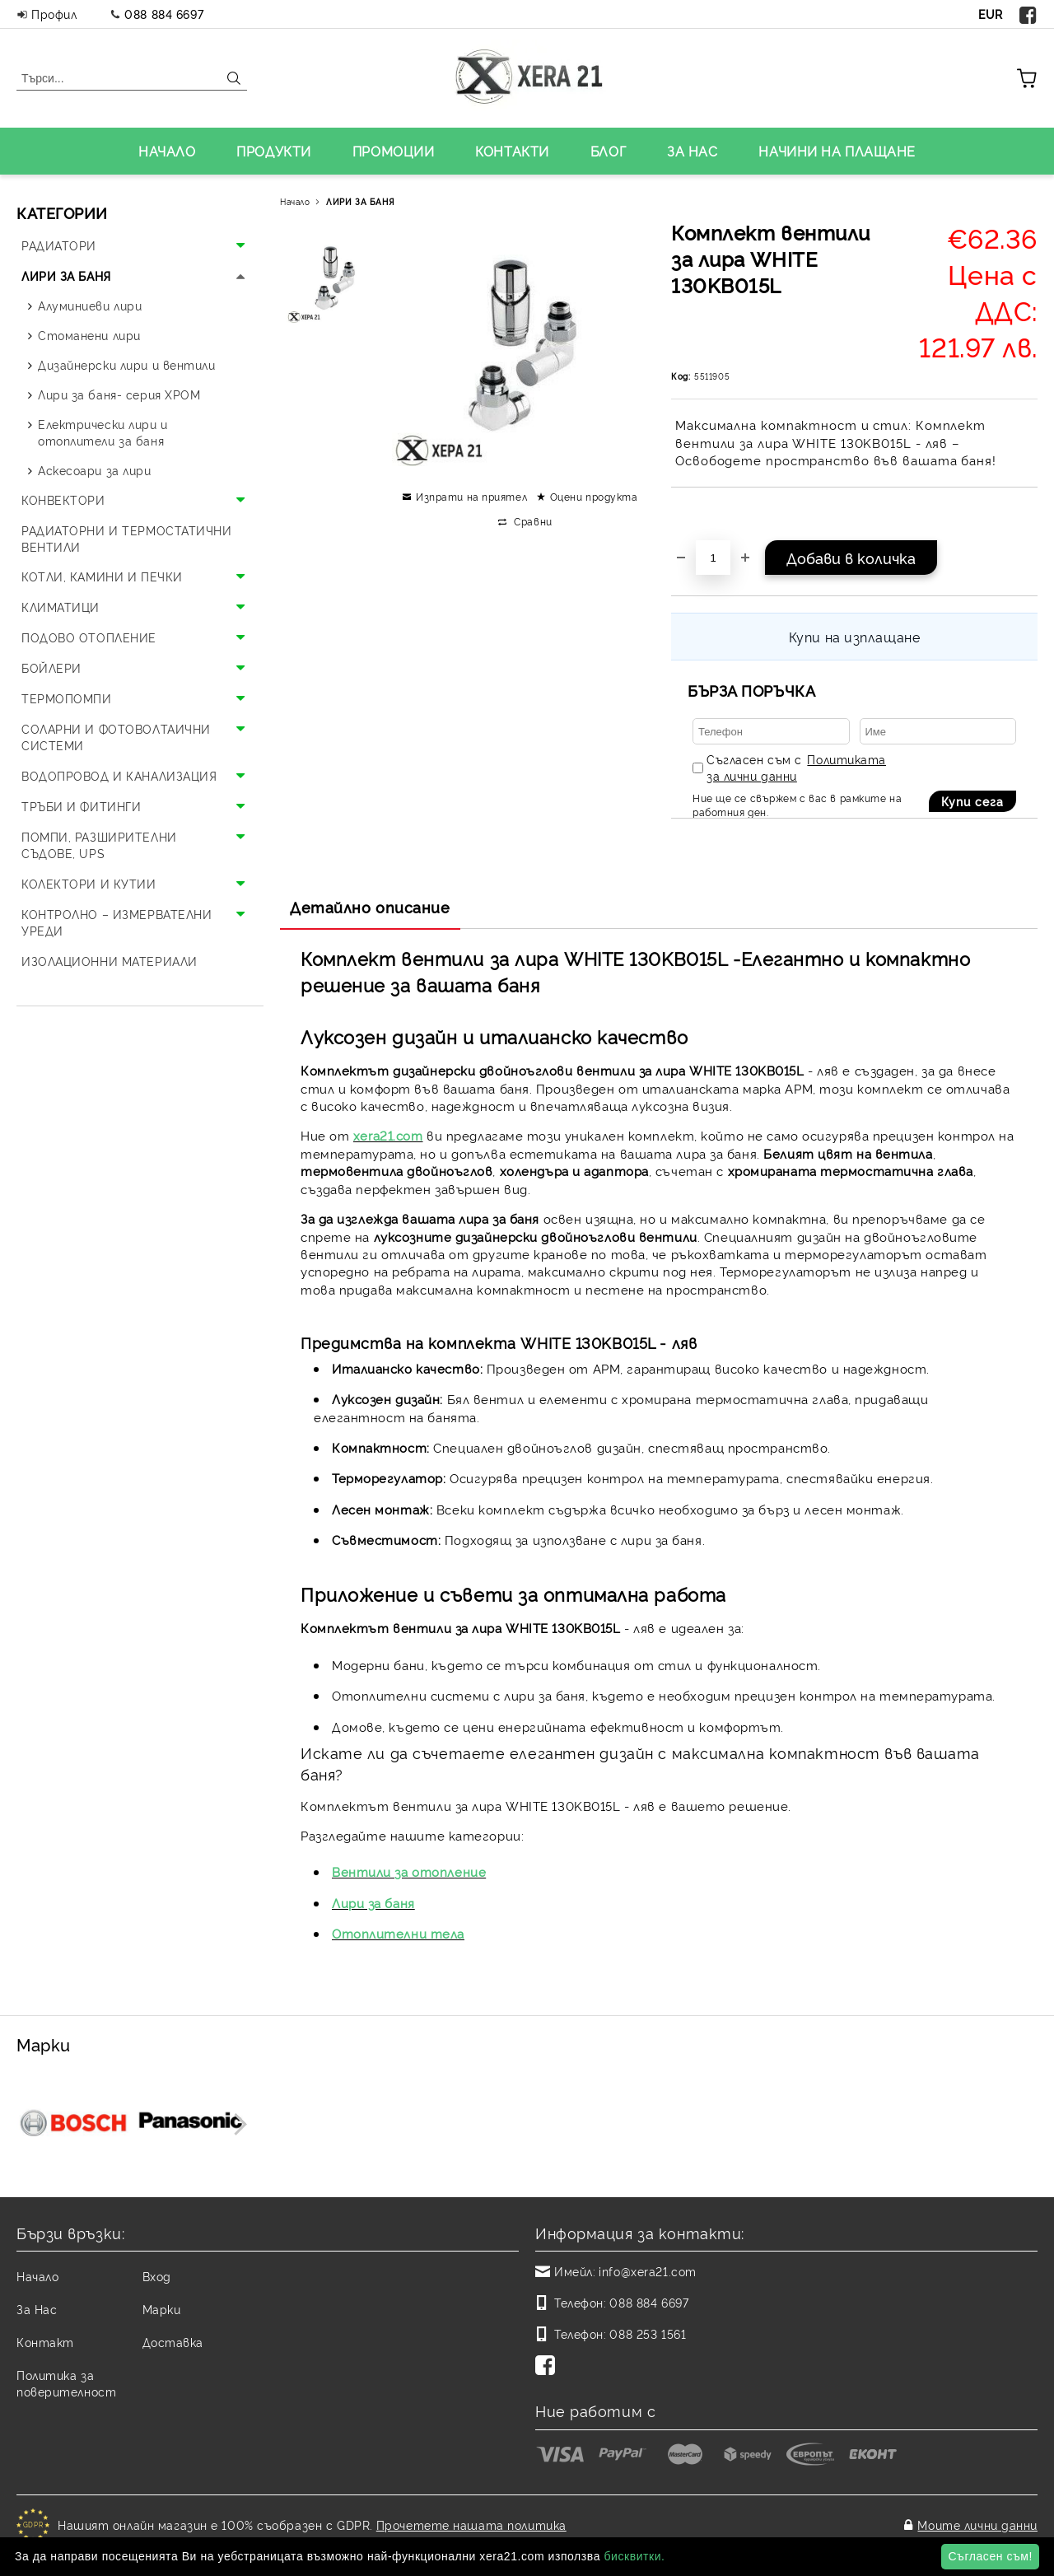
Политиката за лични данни (796, 767)
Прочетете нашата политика (471, 2519)
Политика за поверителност (66, 2383)
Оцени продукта (594, 496)
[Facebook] (548, 2367)
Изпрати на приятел (471, 496)
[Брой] (713, 557)
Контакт (45, 2342)
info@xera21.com (647, 2271)
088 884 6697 (163, 13)
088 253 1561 (647, 2333)
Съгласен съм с (796, 767)
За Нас (36, 2309)
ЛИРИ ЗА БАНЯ (360, 201)
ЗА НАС (692, 151)
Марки (161, 2309)
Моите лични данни (977, 2519)
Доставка (172, 2342)
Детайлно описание (370, 907)
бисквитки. (634, 2556)
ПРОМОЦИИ (393, 151)
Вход (156, 2276)
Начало (295, 201)
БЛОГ (608, 151)
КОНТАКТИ (511, 151)
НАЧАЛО (166, 151)
